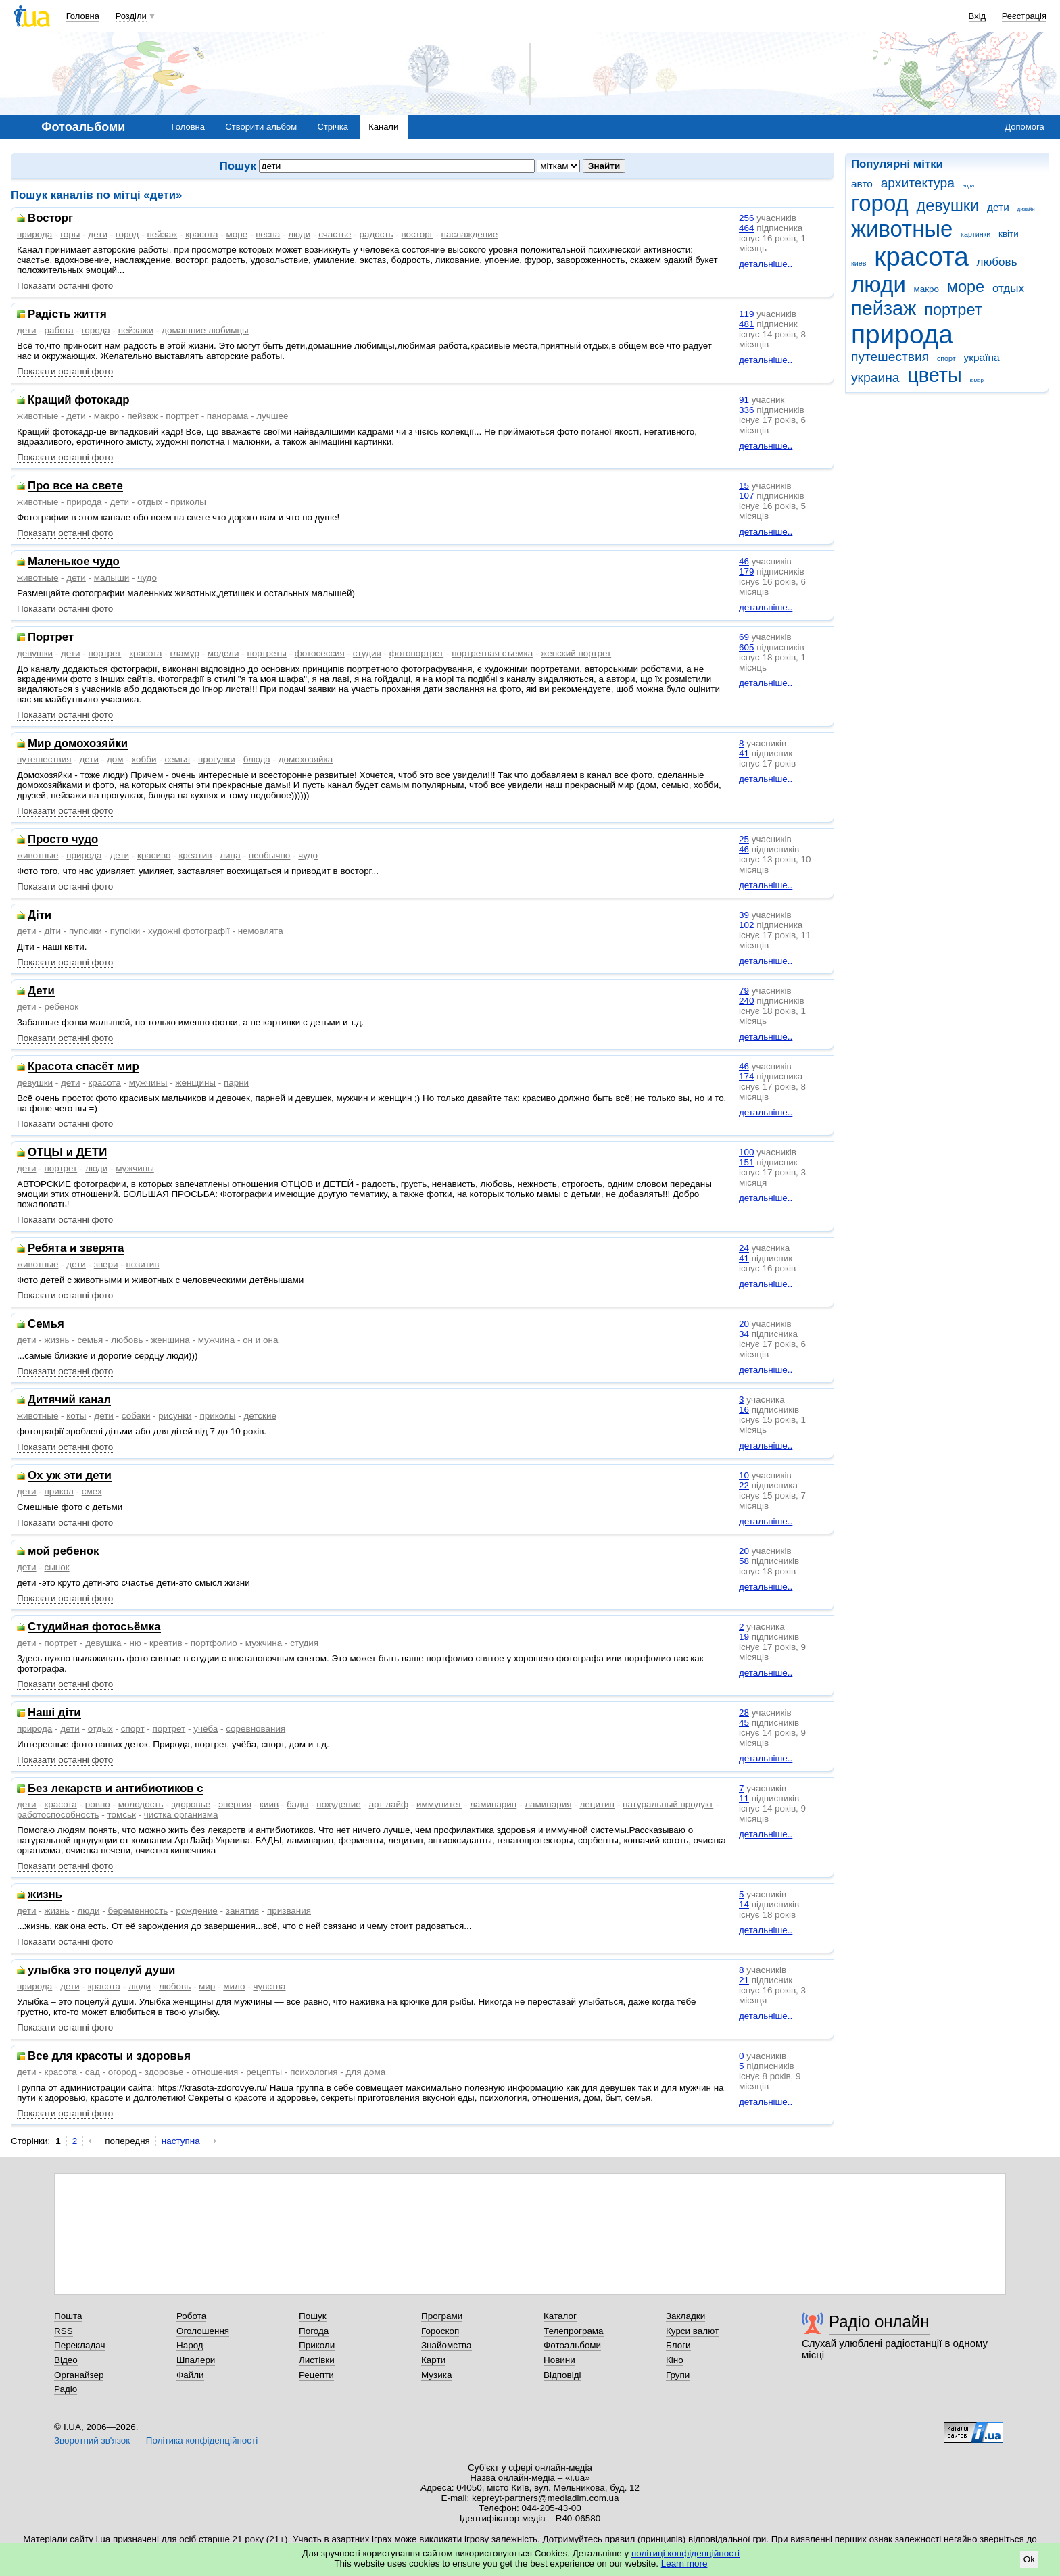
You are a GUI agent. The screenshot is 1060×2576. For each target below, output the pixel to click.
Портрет (51, 637)
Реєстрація (1024, 16)
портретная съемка (492, 653)
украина (875, 377)
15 (744, 486)
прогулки (216, 759)
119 (746, 314)
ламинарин (493, 1804)
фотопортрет (416, 653)
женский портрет (576, 653)
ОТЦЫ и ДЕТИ (67, 1153)
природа (902, 334)
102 (746, 925)
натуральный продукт (668, 1804)
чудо (147, 578)
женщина (170, 1340)
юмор (977, 380)
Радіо (65, 2389)
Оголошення (202, 2331)
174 (746, 1076)
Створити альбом (261, 127)
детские (259, 1416)
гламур (184, 653)
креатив (195, 855)
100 (746, 1152)
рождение (197, 1910)
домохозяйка (306, 759)
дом (115, 759)
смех (92, 1491)
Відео (66, 2360)
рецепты (264, 2072)
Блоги (678, 2345)
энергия (234, 1804)
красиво (154, 855)
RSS (63, 2331)
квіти (1008, 233)
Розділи (131, 16)
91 (744, 400)
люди (878, 284)
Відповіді (562, 2375)
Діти (39, 915)
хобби (143, 759)
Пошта (68, 2316)
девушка (103, 1643)
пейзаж (883, 308)
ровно (97, 1804)
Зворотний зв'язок (92, 2440)
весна (268, 234)
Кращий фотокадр (79, 400)
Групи (678, 2375)
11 (744, 1798)
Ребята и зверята (76, 1249)
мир (207, 1986)
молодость (141, 1804)
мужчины (148, 1082)
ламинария (548, 1804)
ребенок (61, 1007)
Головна (82, 16)
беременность (137, 1910)
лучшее (272, 416)
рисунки (174, 1416)
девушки (947, 205)
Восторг (50, 218)
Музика (436, 2375)
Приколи (317, 2345)
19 (744, 1637)
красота (921, 256)
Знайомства (446, 2345)
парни (236, 1082)
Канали (383, 127)
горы (70, 234)
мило (234, 1986)
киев (858, 263)
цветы (934, 375)
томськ (121, 1814)
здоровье (190, 1804)
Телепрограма (574, 2331)
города (96, 330)
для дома (366, 2072)
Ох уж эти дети (70, 1476)
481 (746, 324)
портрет (953, 309)
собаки (136, 1416)
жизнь (56, 1340)
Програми (441, 2316)
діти (52, 931)
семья (177, 759)
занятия (242, 1910)
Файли (190, 2375)
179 (746, 571)
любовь (997, 262)
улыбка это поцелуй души (101, 1970)
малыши (112, 578)
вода (969, 186)
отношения (215, 2072)
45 (744, 1723)
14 (744, 1904)
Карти (433, 2360)
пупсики (85, 931)
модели (223, 653)
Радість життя (67, 314)
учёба (205, 1729)
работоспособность (58, 1814)
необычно (270, 855)
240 (746, 1001)
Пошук (313, 2316)
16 (744, 1410)
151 (746, 1162)
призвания (289, 1910)
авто (862, 183)
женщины (195, 1082)
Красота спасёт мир (83, 1067)
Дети (41, 991)
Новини (559, 2360)
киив (269, 1804)
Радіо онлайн (879, 2321)
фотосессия (320, 653)
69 (744, 637)
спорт (946, 358)
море (965, 286)
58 (744, 1561)
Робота (191, 2316)
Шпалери (195, 2360)
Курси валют (692, 2331)
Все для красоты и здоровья (109, 2056)
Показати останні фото (65, 286)
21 (744, 1980)
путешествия (890, 356)
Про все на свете (75, 486)
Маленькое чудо (74, 562)
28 (744, 1712)
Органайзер (78, 2375)
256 (746, 218)
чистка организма (181, 1814)
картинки (975, 234)
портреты (266, 653)
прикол (58, 1491)
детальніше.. (765, 264)
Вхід (977, 16)
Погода (314, 2331)
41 (744, 753)
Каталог (560, 2316)
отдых (1008, 288)
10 (744, 1475)
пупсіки (125, 931)
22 (744, 1485)
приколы (188, 502)
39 (744, 915)
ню (135, 1643)
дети (998, 207)
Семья (46, 1324)
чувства (269, 1986)
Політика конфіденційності (202, 2440)
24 (744, 1248)
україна (981, 357)
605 (746, 647)
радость (376, 234)
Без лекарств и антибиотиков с (115, 1789)
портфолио (214, 1643)
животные (902, 228)
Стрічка (332, 127)
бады (297, 1804)
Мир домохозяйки (78, 744)
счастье (334, 234)
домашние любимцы (205, 330)
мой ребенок (63, 1551)
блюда (256, 759)
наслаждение (469, 234)
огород (122, 2072)
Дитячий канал (69, 1400)
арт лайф (388, 1804)
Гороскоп (440, 2331)
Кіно (674, 2360)
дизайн (1026, 209)
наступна (181, 2141)
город (880, 203)
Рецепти (316, 2375)
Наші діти (54, 1713)
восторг (417, 234)
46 (744, 561)
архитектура (918, 183)
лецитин (597, 1804)
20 (744, 1324)
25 (744, 839)
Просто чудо (63, 840)
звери (106, 1264)
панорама (227, 416)
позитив (142, 1264)
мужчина (216, 1340)
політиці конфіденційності (685, 2553)
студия (367, 653)
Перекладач (79, 2345)
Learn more (684, 2563)
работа (58, 330)
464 (746, 228)
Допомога (1024, 127)
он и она (260, 1340)
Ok (1029, 2559)
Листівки (317, 2360)
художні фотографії (189, 931)
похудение (338, 1804)
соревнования (255, 1729)
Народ (189, 2345)
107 (746, 496)
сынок (56, 1567)
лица (230, 855)
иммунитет (439, 1804)
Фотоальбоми (572, 2345)
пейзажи (135, 330)
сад (92, 2072)
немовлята (260, 931)
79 (744, 991)
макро (927, 289)
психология (313, 2072)
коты (76, 1416)
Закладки (685, 2316)
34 (744, 1334)
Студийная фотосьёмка (94, 1627)
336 (746, 410)
